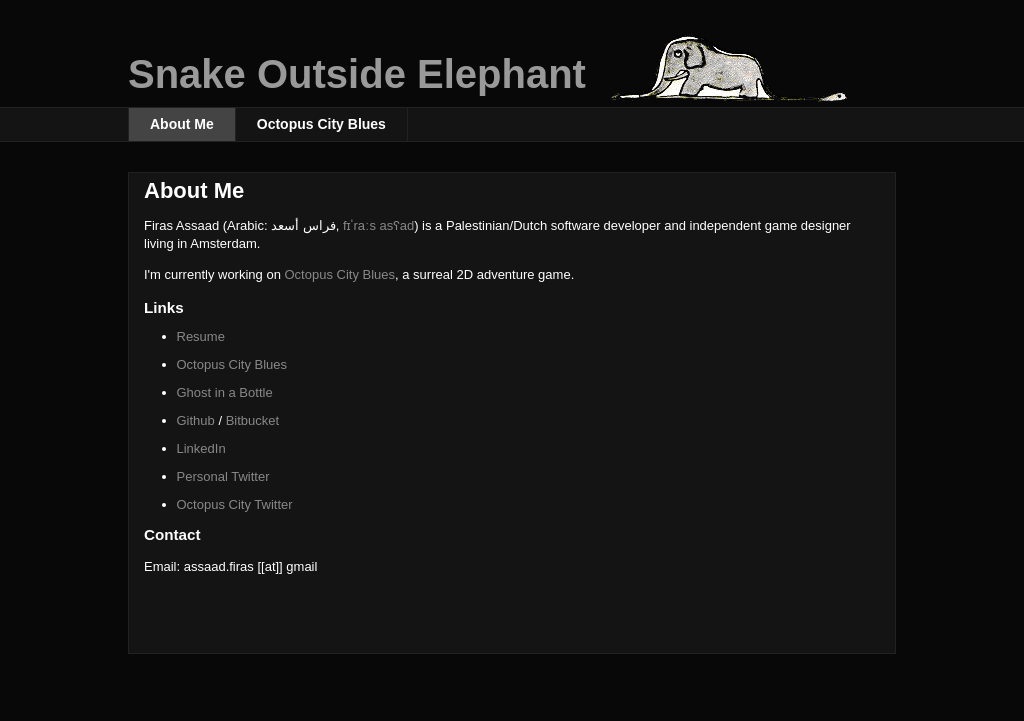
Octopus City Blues (321, 124)
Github (196, 420)
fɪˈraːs (361, 225)
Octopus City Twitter (235, 504)
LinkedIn (201, 448)
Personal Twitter (223, 476)
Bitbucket (252, 420)
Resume (201, 336)
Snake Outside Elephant (357, 74)
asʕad (397, 225)
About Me (182, 124)
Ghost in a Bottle (225, 392)
